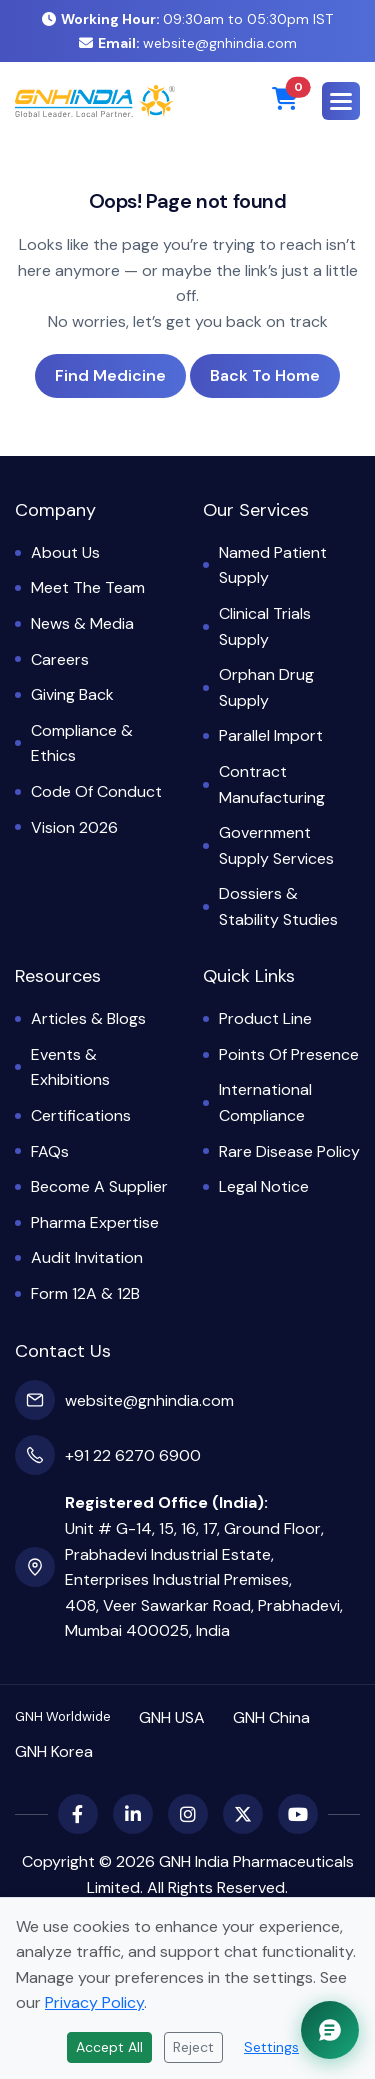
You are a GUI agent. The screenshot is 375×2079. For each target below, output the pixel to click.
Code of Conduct (96, 791)
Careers (60, 659)
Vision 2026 (74, 827)
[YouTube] (298, 1814)
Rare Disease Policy (289, 1151)
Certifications (81, 1115)
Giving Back (72, 694)
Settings (271, 2047)
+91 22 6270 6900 (133, 1455)
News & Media (82, 623)
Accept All (109, 2047)
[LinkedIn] (133, 1814)
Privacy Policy (94, 2002)
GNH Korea (54, 1751)
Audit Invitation (87, 1257)
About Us (65, 552)
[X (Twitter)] (243, 1814)
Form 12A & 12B (85, 1293)
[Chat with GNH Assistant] (330, 2030)
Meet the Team (88, 587)
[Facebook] (78, 1814)
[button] (341, 101)
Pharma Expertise (95, 1222)
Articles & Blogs (88, 1018)
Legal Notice (264, 1186)
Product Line (265, 1018)
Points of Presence (289, 1054)
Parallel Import (271, 735)
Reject (193, 2047)
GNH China (271, 1717)
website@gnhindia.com (188, 43)
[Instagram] (188, 1814)
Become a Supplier (99, 1186)
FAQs (50, 1151)
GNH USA (172, 1717)
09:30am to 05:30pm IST (187, 19)
